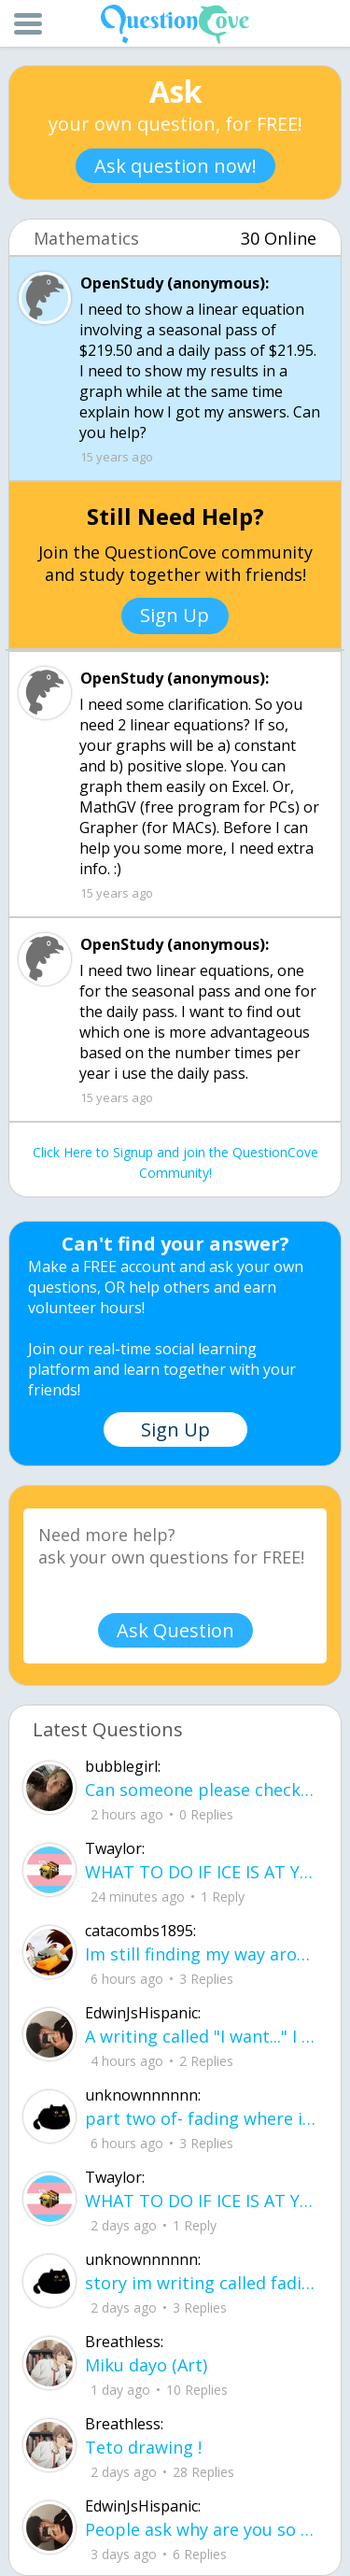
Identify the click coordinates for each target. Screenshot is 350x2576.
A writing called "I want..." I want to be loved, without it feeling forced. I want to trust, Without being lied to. (200, 2036)
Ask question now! (175, 165)
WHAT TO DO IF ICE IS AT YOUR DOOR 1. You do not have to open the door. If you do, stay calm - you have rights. (200, 1872)
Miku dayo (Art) (146, 2365)
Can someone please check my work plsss (200, 1789)
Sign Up (174, 615)
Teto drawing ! (143, 2447)
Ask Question (175, 1630)
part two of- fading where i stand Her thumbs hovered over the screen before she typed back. (200, 2118)
